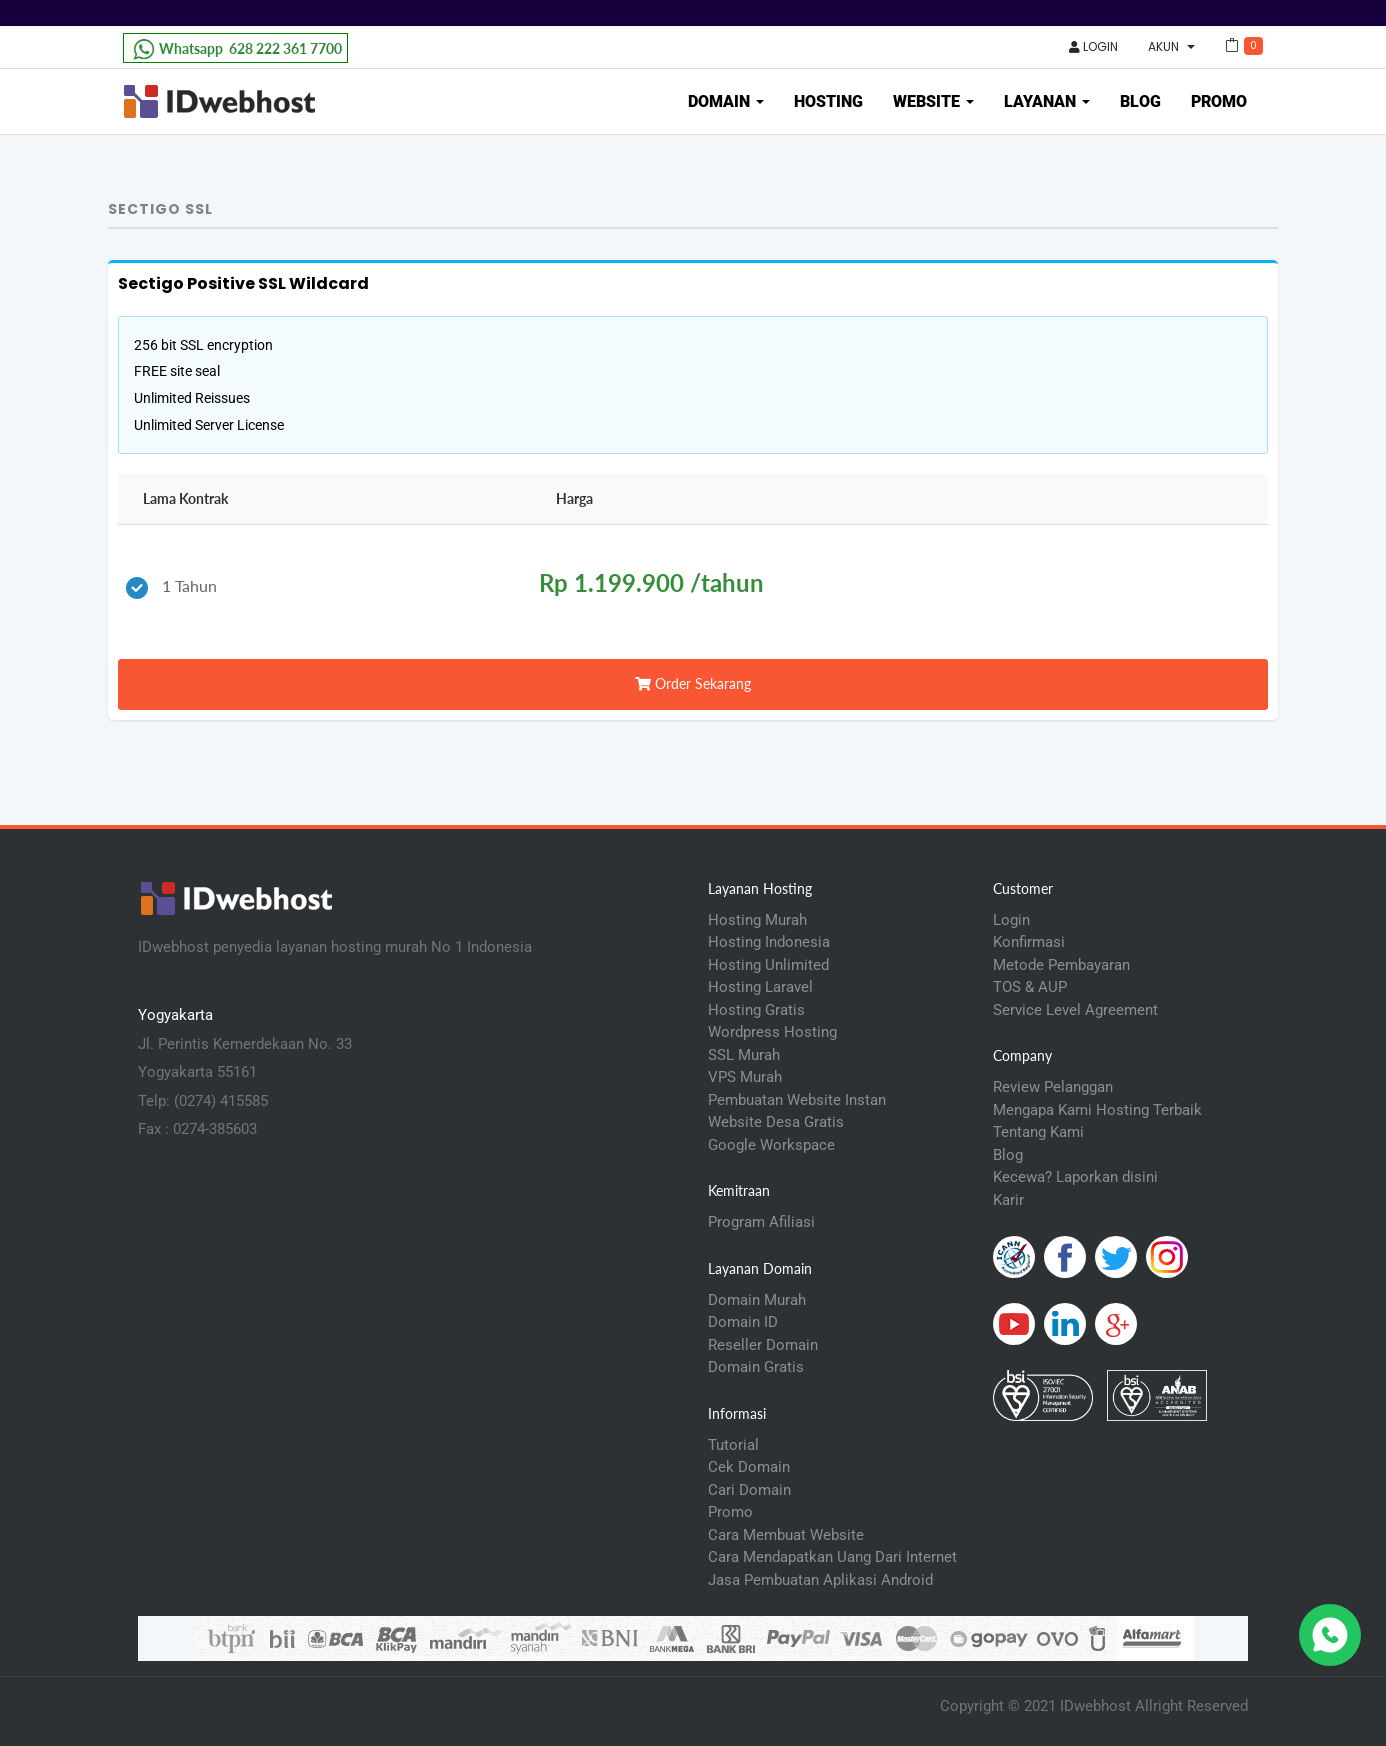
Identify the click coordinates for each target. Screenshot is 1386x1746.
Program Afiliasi (761, 1222)
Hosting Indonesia (769, 942)
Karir (1008, 1200)
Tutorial (733, 1445)
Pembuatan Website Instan (797, 1100)
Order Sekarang (693, 683)
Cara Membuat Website (786, 1535)
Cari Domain (749, 1490)
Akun (1171, 46)
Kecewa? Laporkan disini (1075, 1177)
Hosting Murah (757, 920)
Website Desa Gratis (776, 1122)
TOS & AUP (1030, 987)
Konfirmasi (1029, 942)
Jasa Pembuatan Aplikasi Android (820, 1580)
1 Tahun (171, 587)
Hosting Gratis (756, 1010)
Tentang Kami (1038, 1132)
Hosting (828, 101)
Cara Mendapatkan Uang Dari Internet (832, 1557)
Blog (1140, 101)
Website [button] (933, 101)
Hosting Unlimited (768, 965)
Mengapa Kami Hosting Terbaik (1097, 1110)
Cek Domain (749, 1467)
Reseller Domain (763, 1345)
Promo (1219, 101)
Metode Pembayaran (1061, 965)
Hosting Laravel (760, 987)
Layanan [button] (1047, 101)
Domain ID (743, 1322)
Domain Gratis (756, 1367)
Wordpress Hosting (772, 1032)
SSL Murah (744, 1055)
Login (1093, 46)
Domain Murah (757, 1300)
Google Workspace (771, 1145)
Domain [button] (726, 101)
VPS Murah (745, 1077)
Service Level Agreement (1075, 1010)
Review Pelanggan (1053, 1087)
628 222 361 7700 (235, 49)
